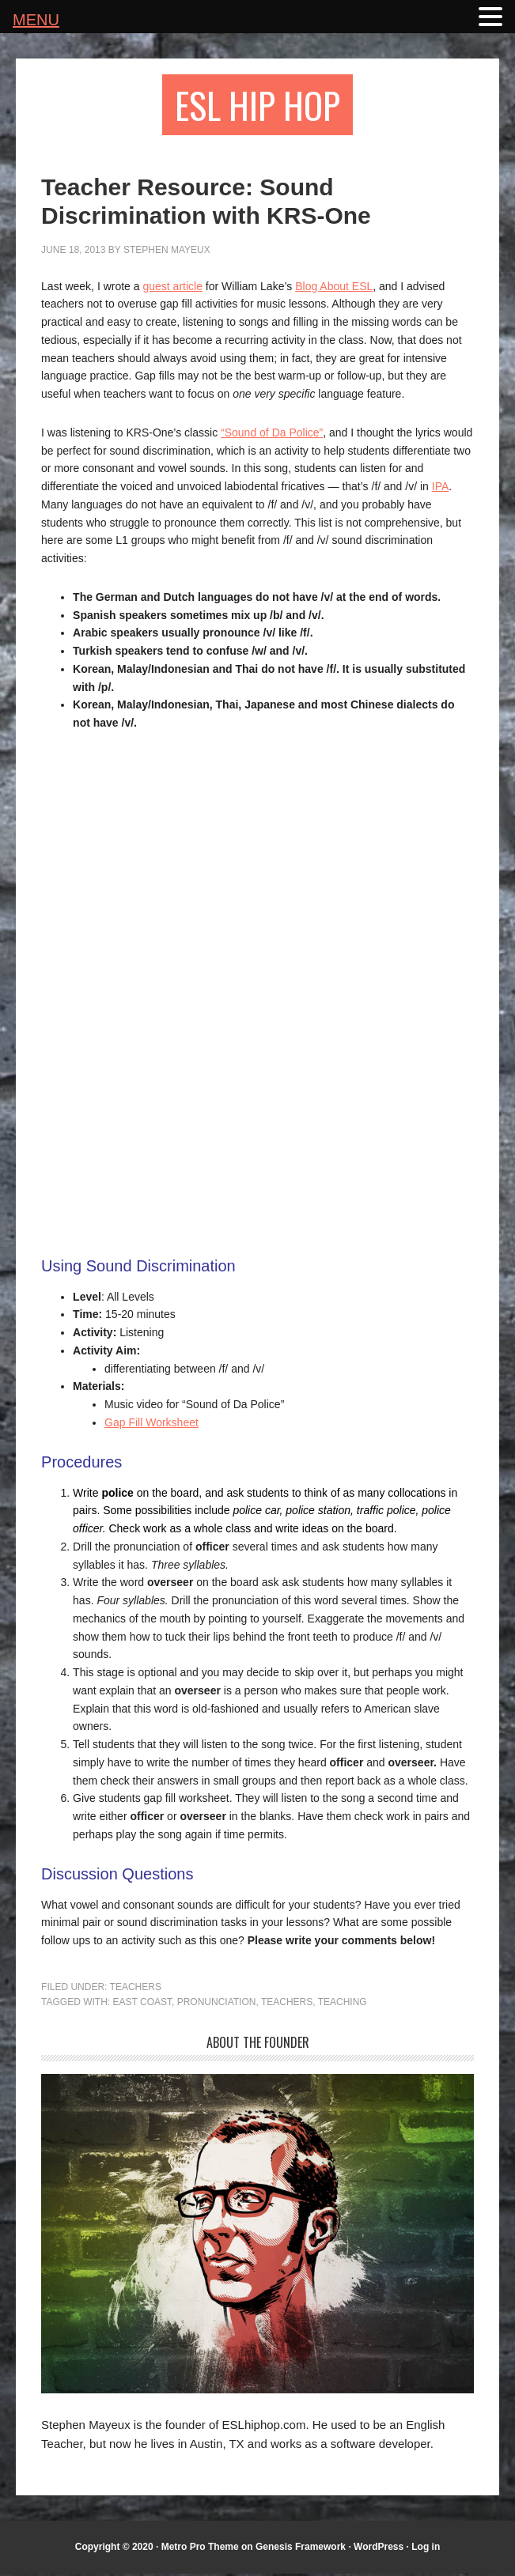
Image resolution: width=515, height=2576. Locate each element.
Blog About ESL (334, 288)
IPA (440, 488)
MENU (36, 19)
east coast (142, 2004)
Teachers (135, 1989)
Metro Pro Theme (200, 2548)
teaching (342, 2004)
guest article (172, 288)
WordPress (378, 2548)
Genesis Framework (301, 2548)
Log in (425, 2548)
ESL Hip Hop (257, 105)
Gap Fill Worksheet (151, 1424)
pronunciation (216, 2004)
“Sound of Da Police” (272, 435)
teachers (286, 2004)
